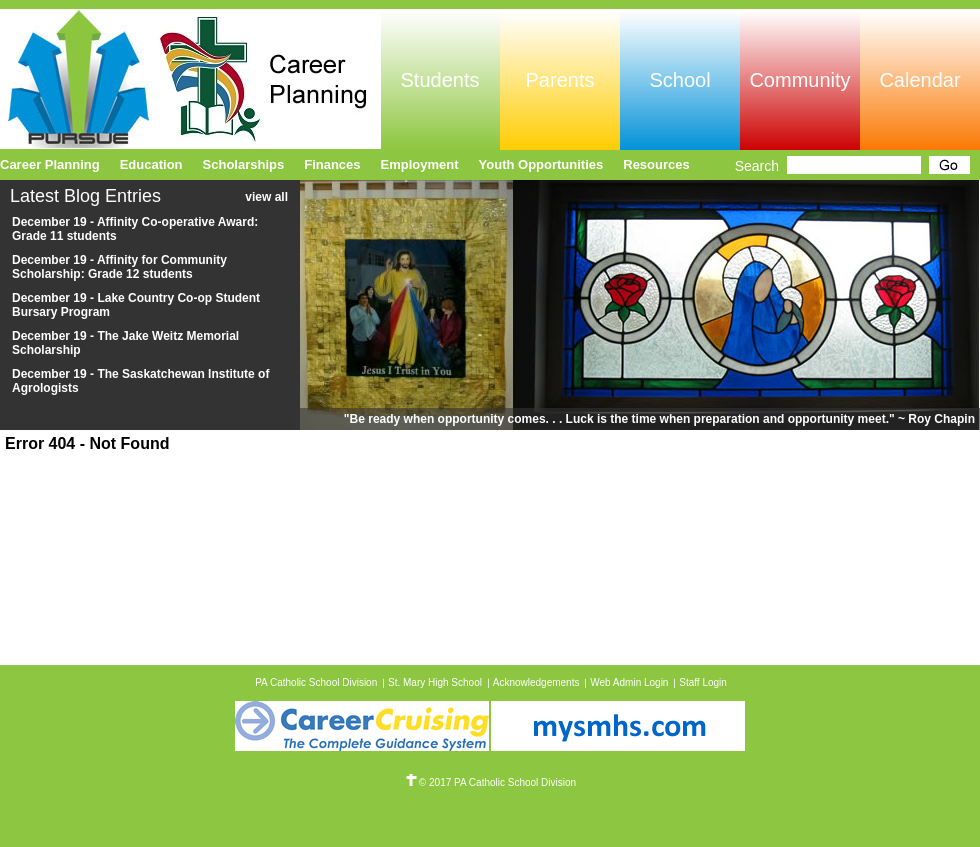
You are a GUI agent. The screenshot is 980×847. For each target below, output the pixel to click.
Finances (332, 164)
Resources (656, 164)
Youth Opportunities (541, 164)
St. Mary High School (435, 682)
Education (151, 164)
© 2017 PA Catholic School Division (490, 782)
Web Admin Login (629, 682)
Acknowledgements (536, 682)
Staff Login (703, 682)
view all (266, 197)
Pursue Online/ (190, 79)
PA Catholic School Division (316, 682)
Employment (420, 164)
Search (757, 166)
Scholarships (244, 164)
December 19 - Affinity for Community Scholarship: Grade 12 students (119, 267)
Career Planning (50, 164)
